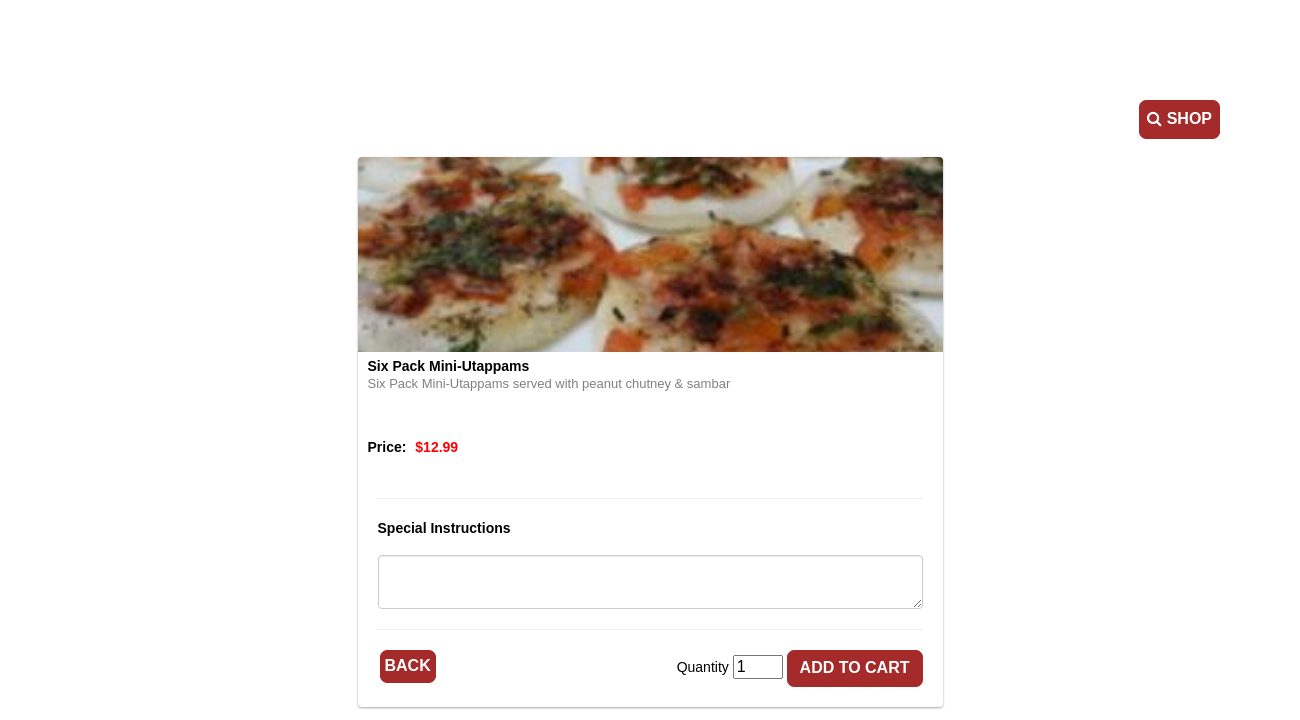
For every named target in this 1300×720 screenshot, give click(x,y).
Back (408, 665)
